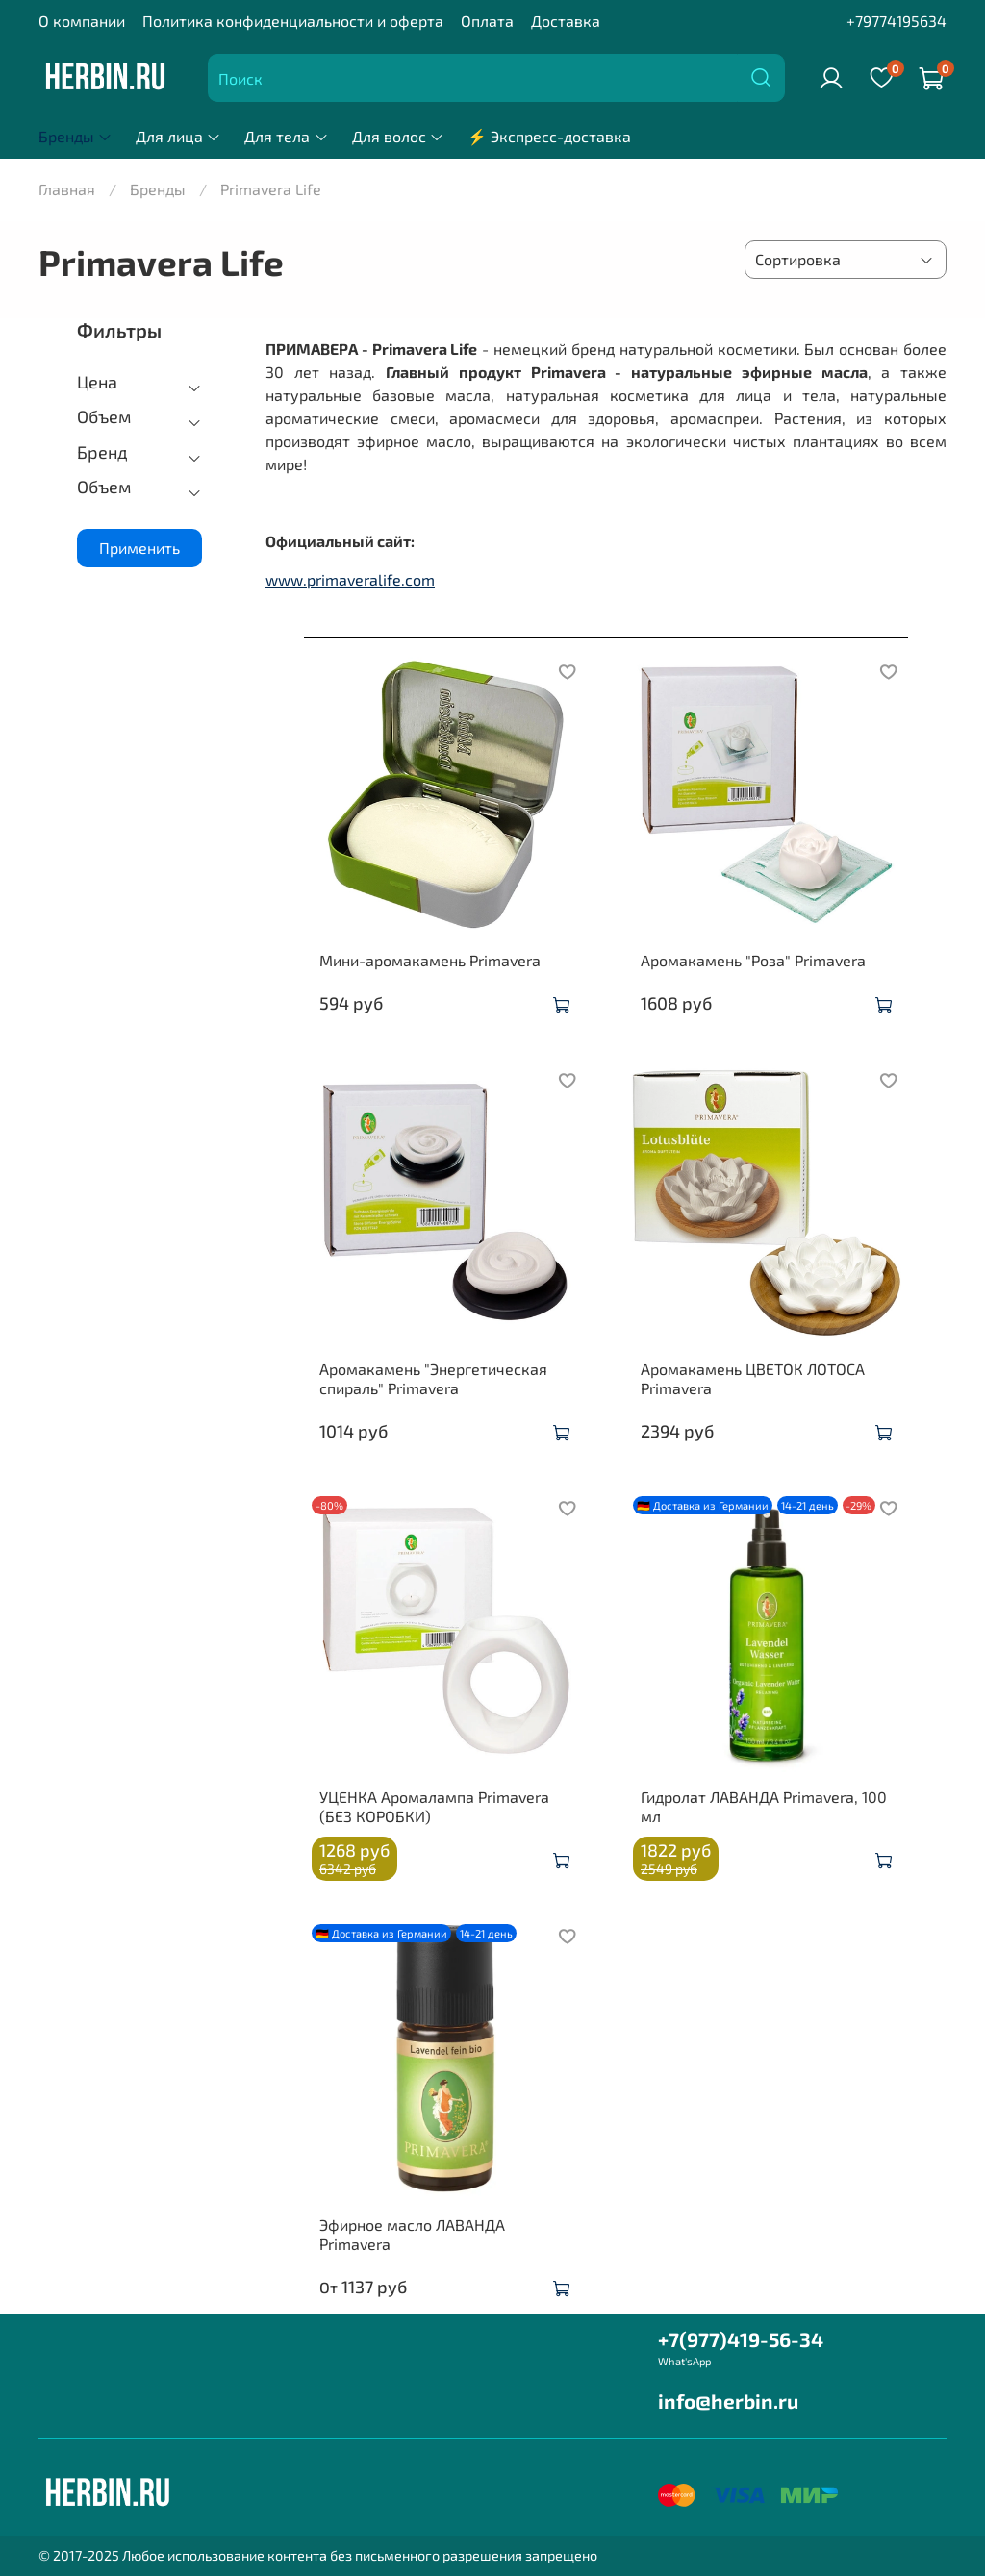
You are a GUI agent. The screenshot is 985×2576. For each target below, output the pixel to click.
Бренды (75, 136)
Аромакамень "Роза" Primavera (753, 960)
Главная (66, 189)
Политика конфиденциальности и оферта (292, 21)
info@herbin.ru (728, 2400)
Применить (139, 547)
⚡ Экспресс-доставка (549, 136)
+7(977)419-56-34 (740, 2339)
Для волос (398, 136)
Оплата (487, 21)
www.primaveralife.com (350, 579)
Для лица (178, 136)
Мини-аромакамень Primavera (430, 960)
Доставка (565, 21)
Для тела (286, 136)
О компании (81, 21)
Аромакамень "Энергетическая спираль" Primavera (433, 1378)
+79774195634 (896, 21)
